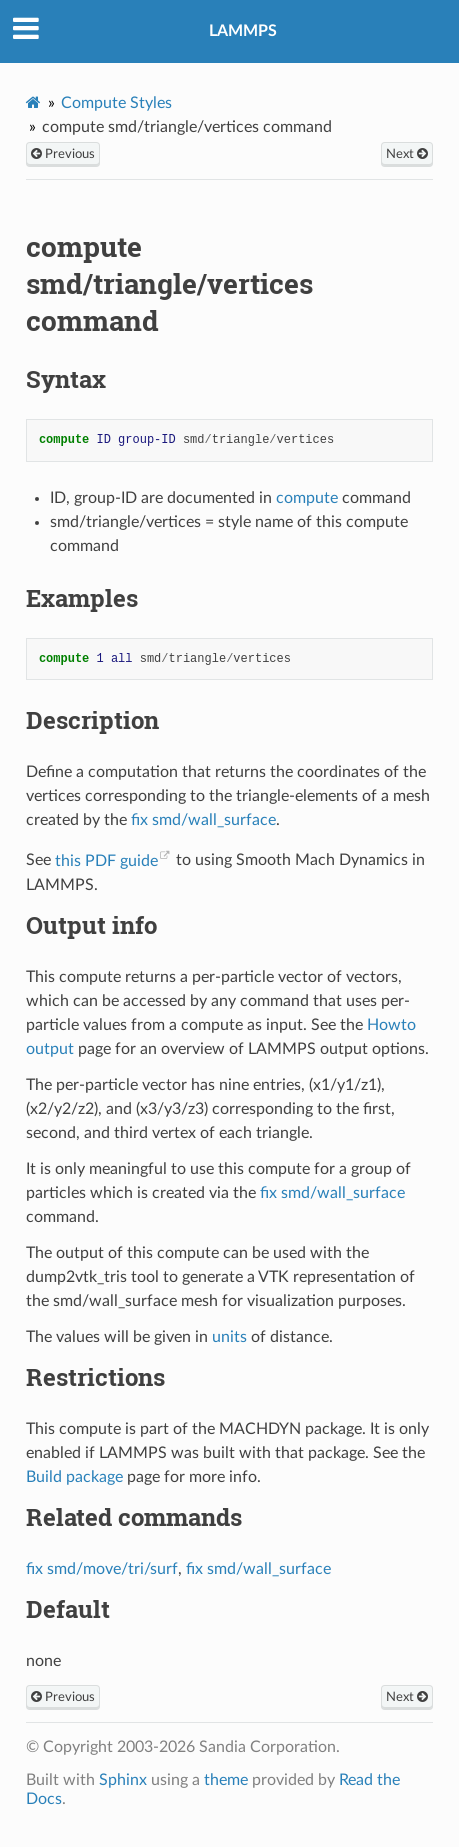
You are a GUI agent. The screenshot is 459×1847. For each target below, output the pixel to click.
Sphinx (123, 1780)
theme (226, 1780)
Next (407, 154)
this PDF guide (106, 861)
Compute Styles (116, 103)
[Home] (33, 102)
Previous (63, 154)
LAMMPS (243, 31)
